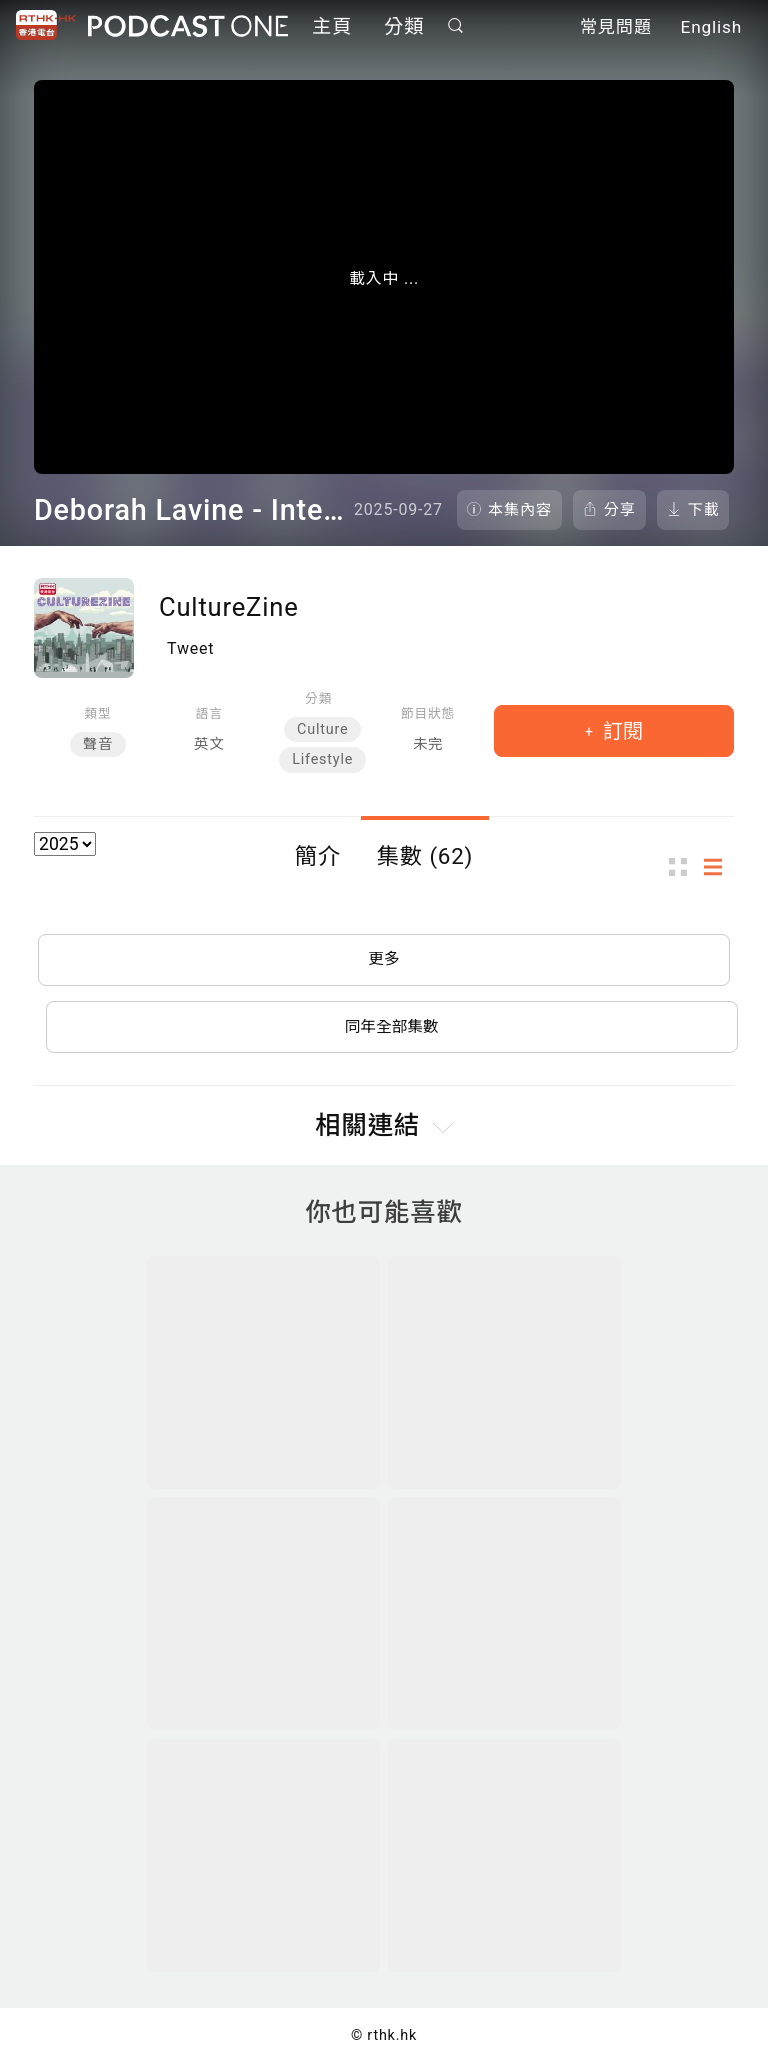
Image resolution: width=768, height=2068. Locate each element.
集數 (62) (425, 856)
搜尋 (456, 26)
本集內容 (520, 510)
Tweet (190, 648)
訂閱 (620, 731)
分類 (404, 27)
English (711, 28)
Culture (322, 729)
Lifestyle (322, 759)
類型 (97, 713)
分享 (620, 510)
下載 (704, 510)
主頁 (332, 27)
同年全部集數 (392, 1029)
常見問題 (616, 28)
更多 (384, 960)
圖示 (684, 867)
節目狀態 (428, 713)
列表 (719, 867)
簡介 (318, 856)
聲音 (98, 744)
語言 (209, 713)
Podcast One (188, 26)
